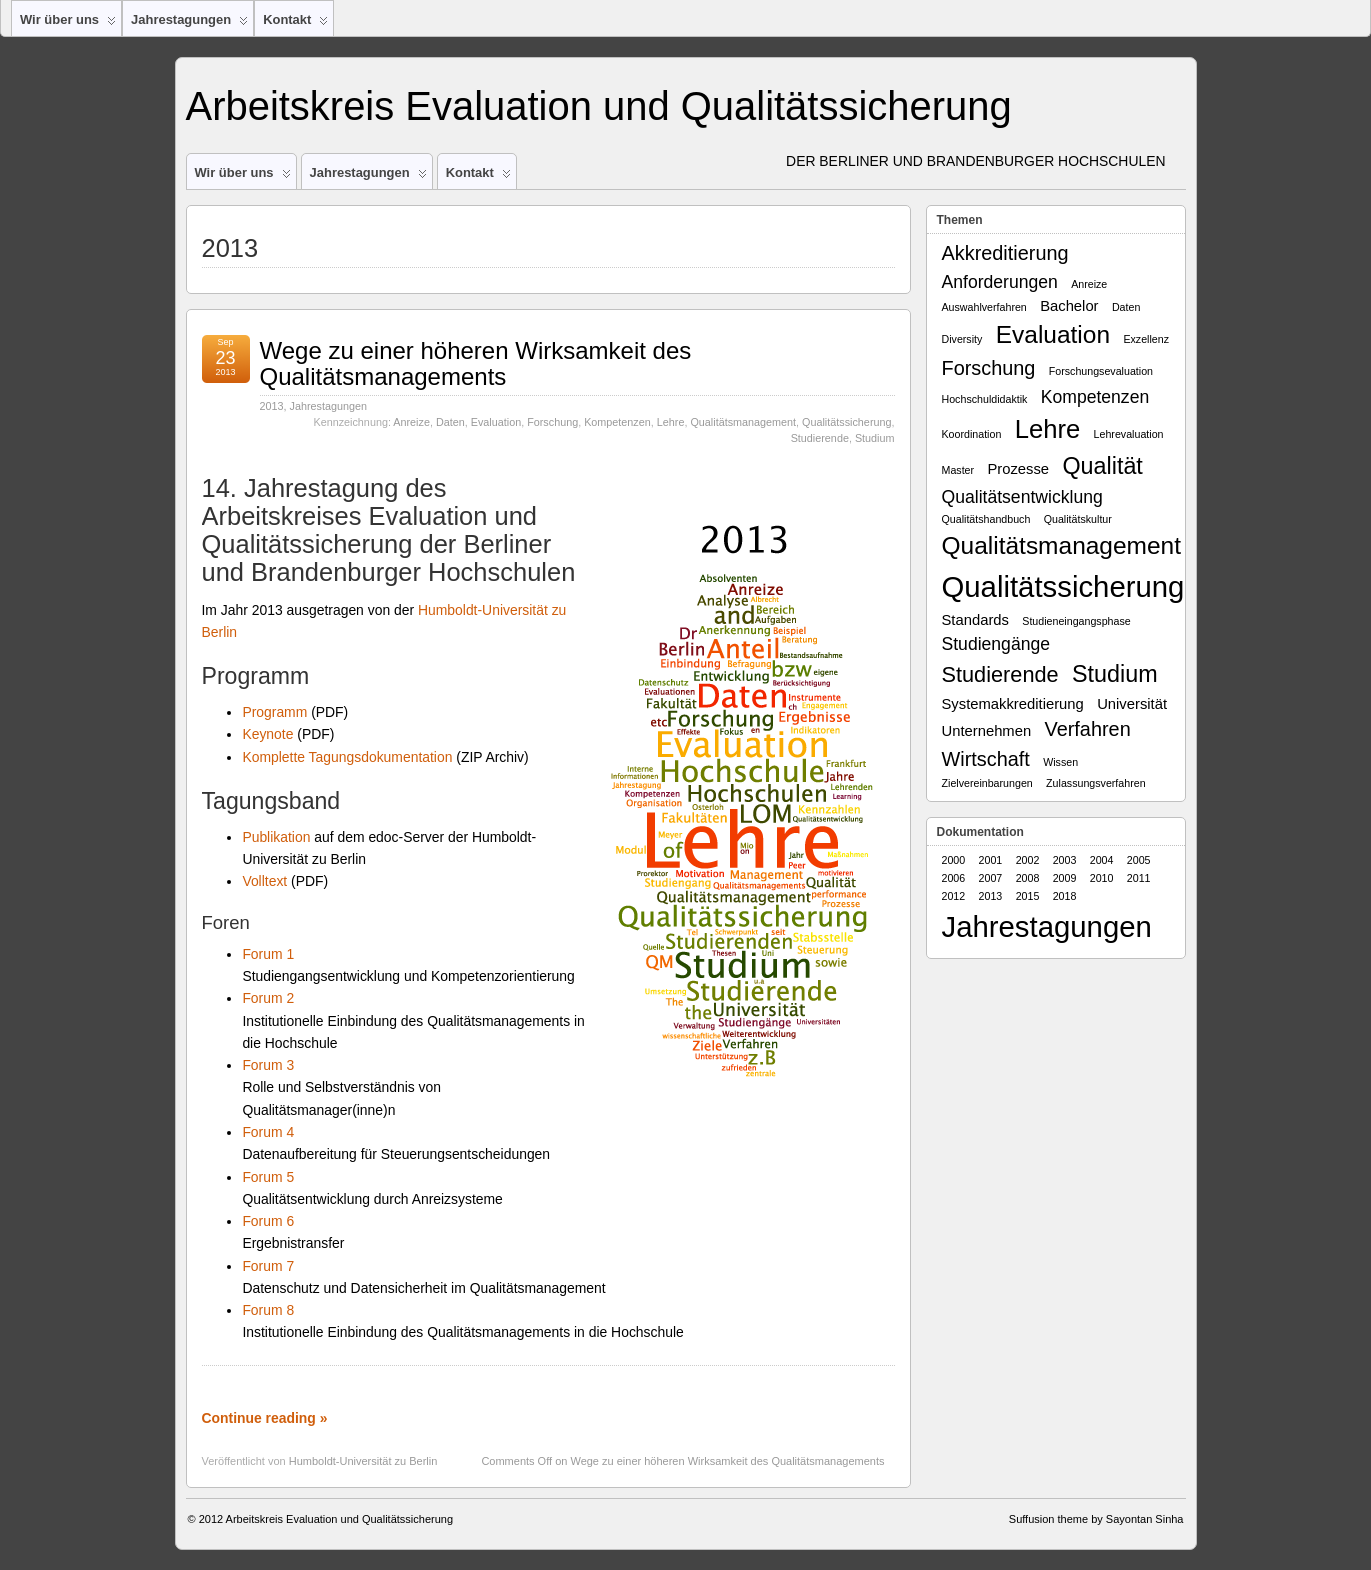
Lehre (671, 422)
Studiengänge (996, 644)
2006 (954, 878)
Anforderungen (1000, 282)
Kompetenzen (617, 422)
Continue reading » (265, 1418)
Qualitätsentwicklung (1022, 497)
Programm (274, 712)
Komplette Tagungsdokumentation (347, 757)
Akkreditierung (1005, 253)
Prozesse (1018, 469)
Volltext (264, 881)
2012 (954, 896)
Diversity (962, 339)
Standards (975, 620)
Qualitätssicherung (846, 422)
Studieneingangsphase (1076, 621)
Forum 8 (268, 1310)
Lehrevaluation (1129, 434)
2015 (1028, 896)
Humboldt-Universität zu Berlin (363, 1461)
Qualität (1102, 466)
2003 (1065, 860)
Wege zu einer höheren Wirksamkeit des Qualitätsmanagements (476, 363)
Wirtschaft (986, 759)
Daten (450, 422)
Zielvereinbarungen (987, 783)
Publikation (276, 837)
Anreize (411, 422)
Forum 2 (268, 998)
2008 (1028, 878)
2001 (991, 860)
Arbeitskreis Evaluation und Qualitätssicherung (599, 106)
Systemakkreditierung (1013, 704)
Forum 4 (268, 1132)
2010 (1102, 878)
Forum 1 (268, 954)
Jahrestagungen (189, 24)
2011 (1139, 878)
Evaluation (496, 422)
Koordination (972, 434)
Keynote (267, 734)
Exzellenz (1146, 339)
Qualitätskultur (1078, 519)
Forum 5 (268, 1177)
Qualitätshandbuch (986, 519)
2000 (954, 860)
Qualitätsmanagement (743, 422)
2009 (1065, 878)
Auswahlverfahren (984, 307)
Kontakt (295, 24)
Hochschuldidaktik (985, 399)
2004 (1102, 860)
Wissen (1060, 762)
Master (958, 470)
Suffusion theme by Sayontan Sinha (1096, 1519)
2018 (1065, 896)
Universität (1132, 704)
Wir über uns (68, 24)
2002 (1028, 860)
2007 (991, 878)
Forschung (552, 422)
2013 (272, 406)
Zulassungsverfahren (1096, 783)
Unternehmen (987, 731)
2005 (1139, 860)
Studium (875, 438)
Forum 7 (268, 1266)
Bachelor (1069, 306)
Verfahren (1088, 729)
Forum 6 (268, 1221)
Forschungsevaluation (1101, 371)
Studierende (820, 438)
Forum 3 (268, 1065)
